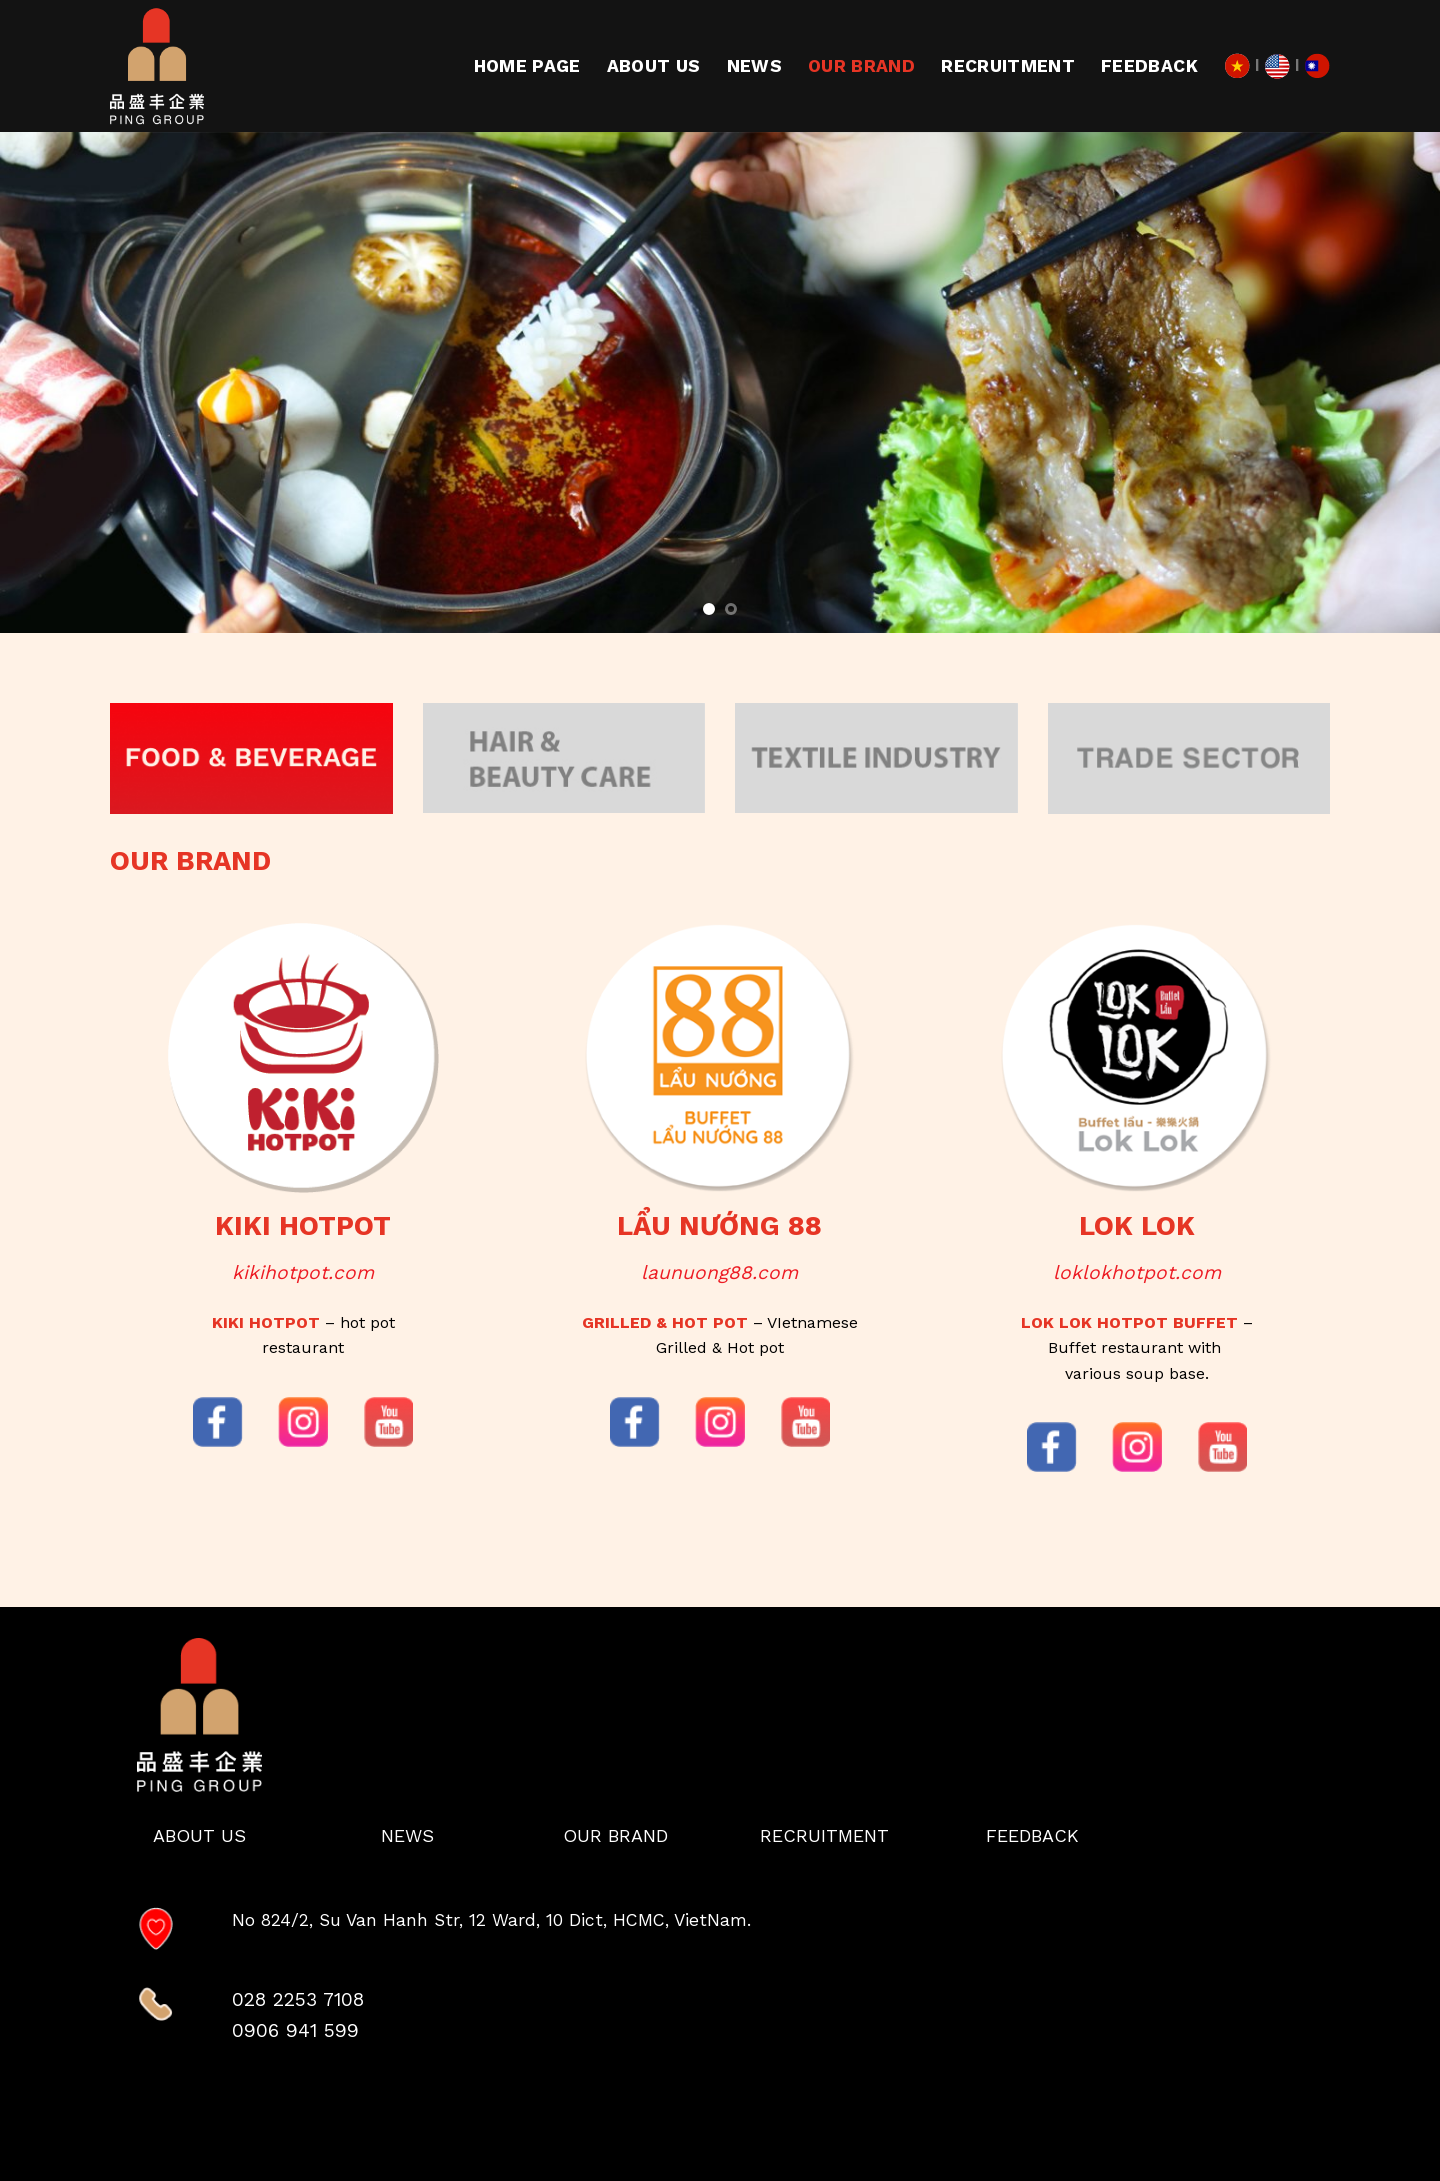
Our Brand (861, 66)
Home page (527, 66)
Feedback (1149, 66)
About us (654, 66)
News (754, 66)
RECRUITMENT (1008, 66)
